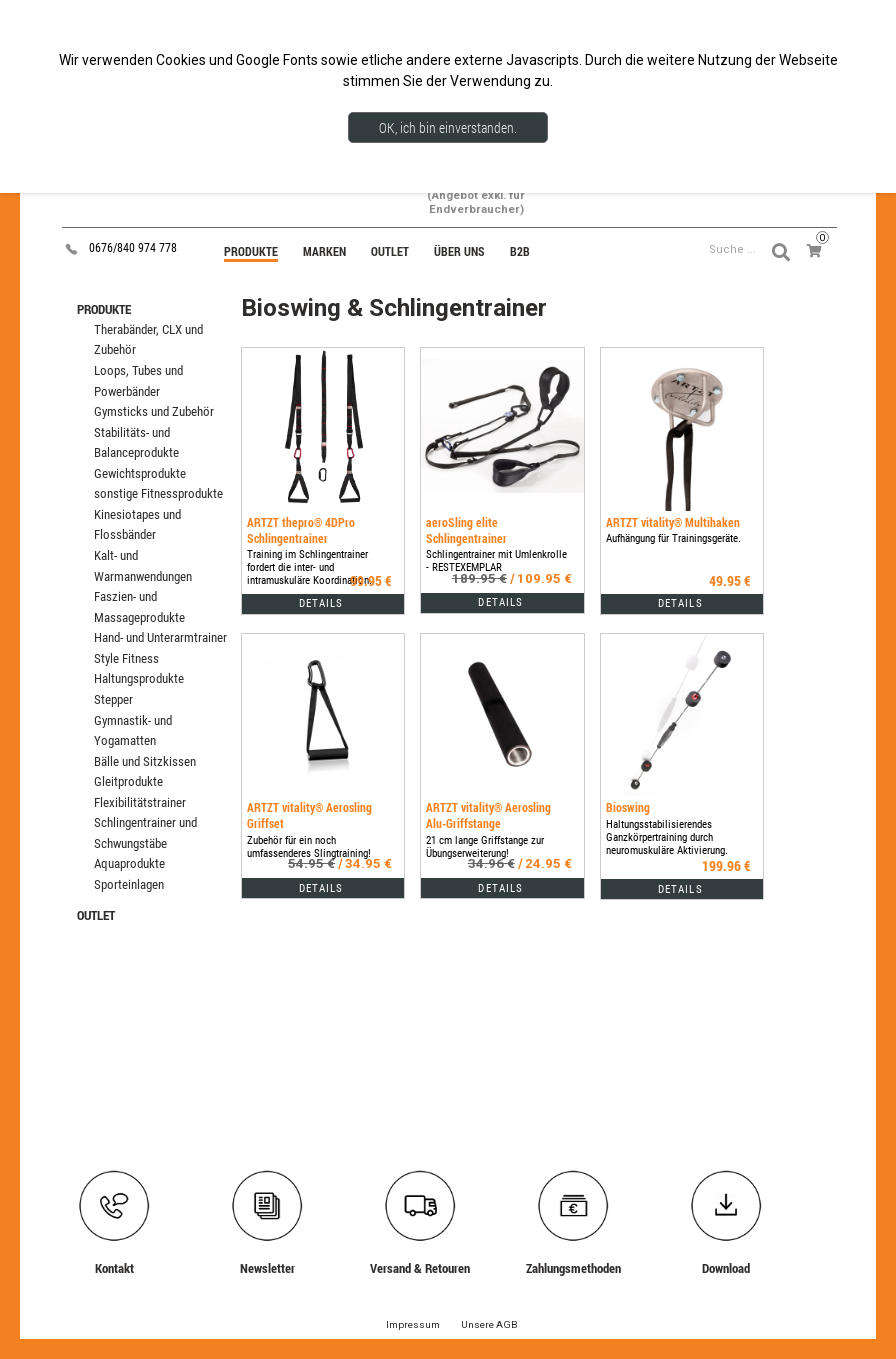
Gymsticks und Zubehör (154, 411)
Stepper (113, 699)
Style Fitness (126, 658)
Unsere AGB (489, 1324)
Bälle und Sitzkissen (145, 761)
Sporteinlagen (129, 884)
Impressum (413, 1324)
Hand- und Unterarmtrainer (160, 637)
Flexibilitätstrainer (140, 802)
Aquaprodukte (129, 863)
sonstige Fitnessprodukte (158, 493)
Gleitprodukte (128, 781)
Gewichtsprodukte (140, 473)
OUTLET (96, 915)
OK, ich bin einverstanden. (448, 127)
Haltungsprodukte (139, 678)
